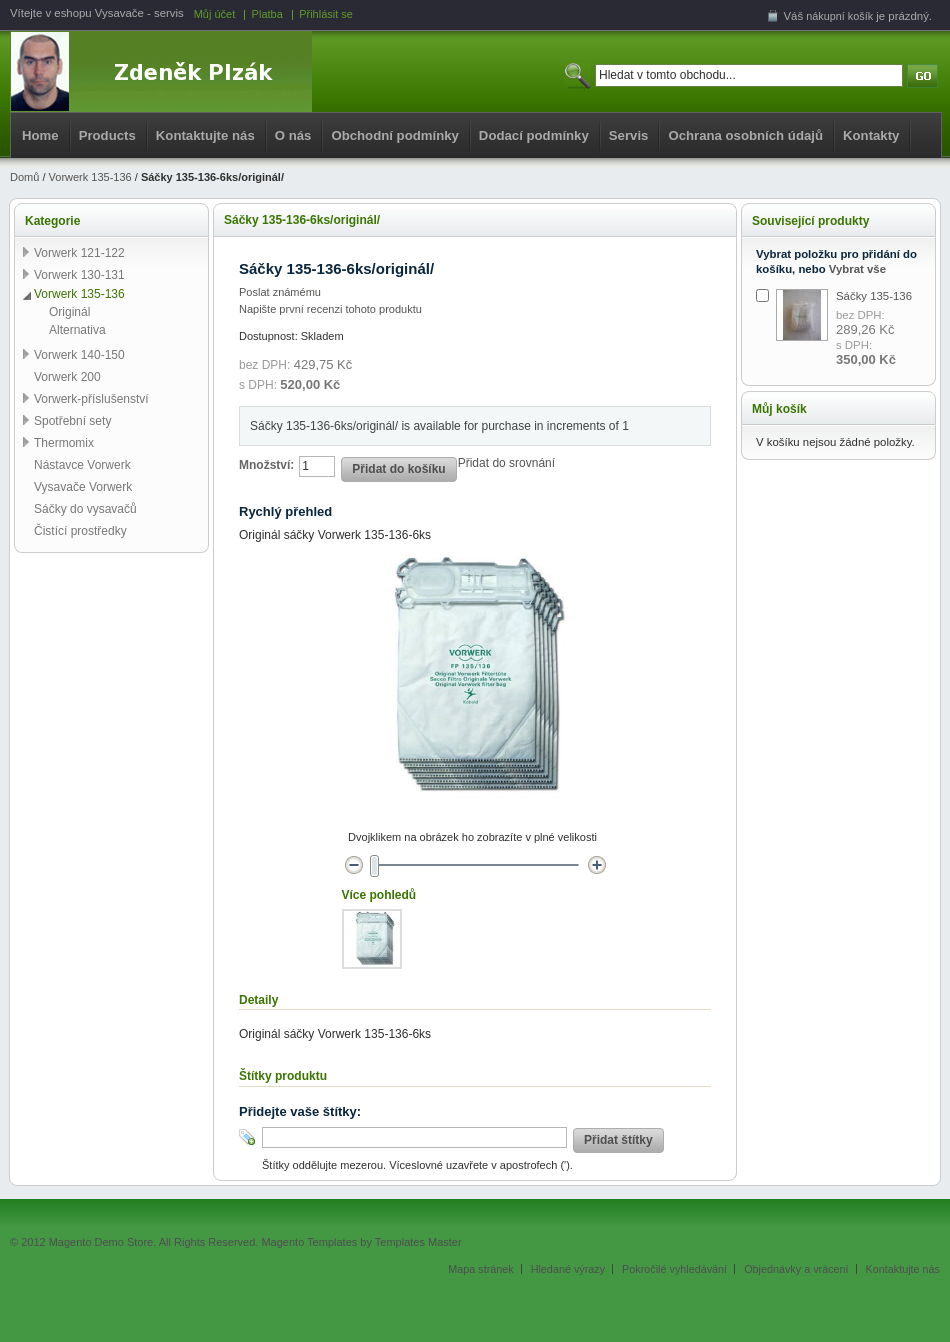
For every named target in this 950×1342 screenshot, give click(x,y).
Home (40, 135)
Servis (629, 135)
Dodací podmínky (534, 135)
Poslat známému (280, 292)
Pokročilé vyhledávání (674, 1269)
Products (107, 135)
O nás (293, 135)
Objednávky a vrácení (796, 1269)
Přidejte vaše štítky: (300, 1111)
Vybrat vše (857, 269)
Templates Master (418, 1242)
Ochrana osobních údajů (745, 135)
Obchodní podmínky (394, 135)
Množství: (266, 465)
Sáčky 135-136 (874, 296)
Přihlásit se (326, 14)
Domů (24, 177)
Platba (267, 14)
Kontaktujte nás (205, 135)
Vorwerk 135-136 (90, 177)
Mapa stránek (480, 1269)
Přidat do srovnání (506, 463)
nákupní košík (839, 16)
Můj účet (215, 14)
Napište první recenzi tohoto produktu (330, 309)
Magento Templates (309, 1242)
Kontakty (871, 135)
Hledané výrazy (568, 1269)
